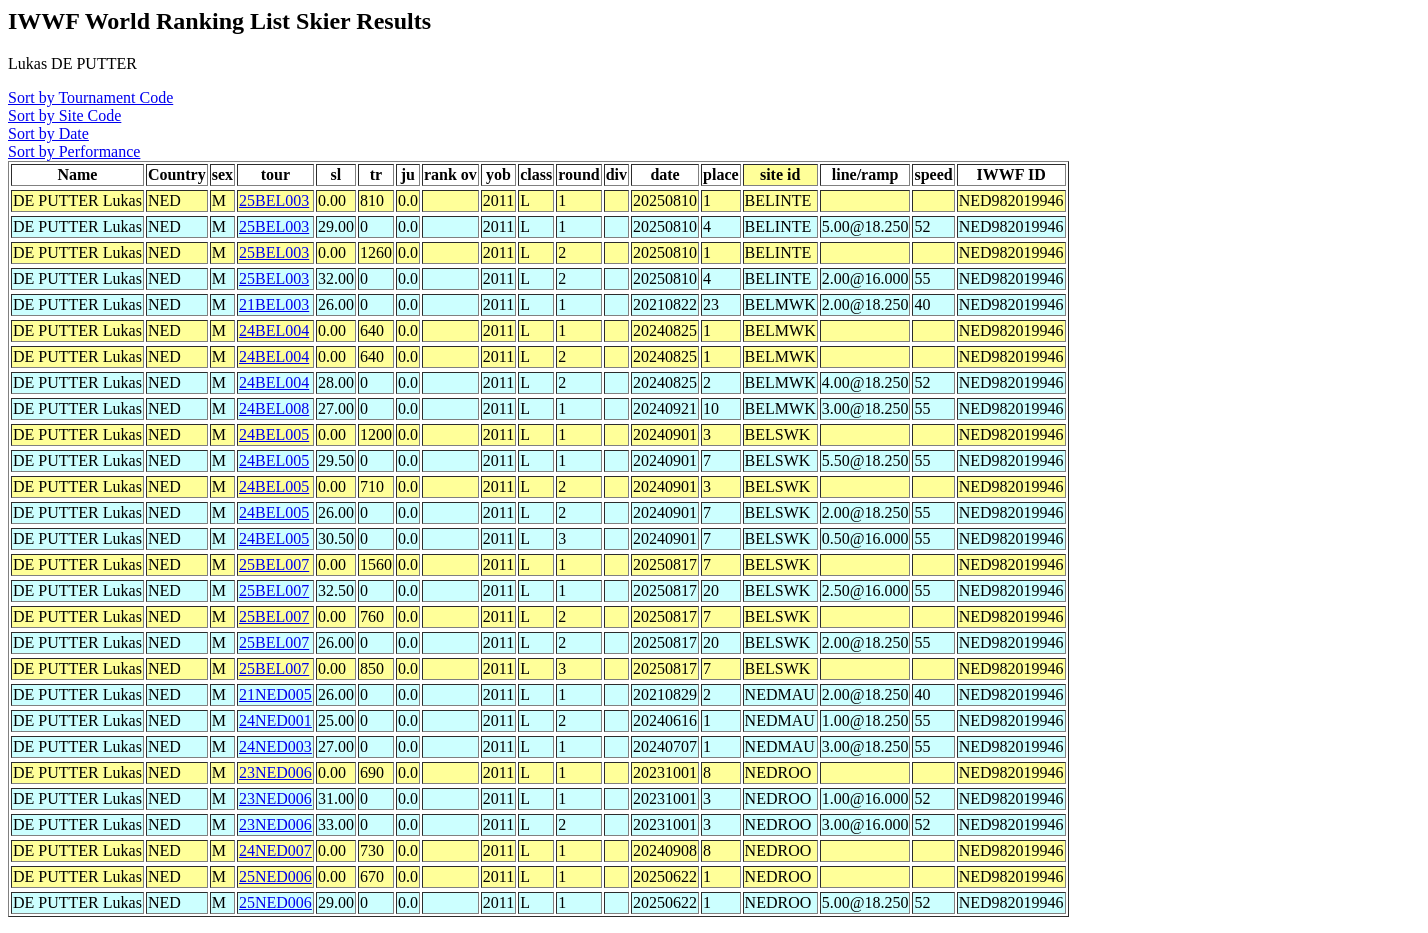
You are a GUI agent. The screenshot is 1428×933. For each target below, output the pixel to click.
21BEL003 (274, 304)
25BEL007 (274, 564)
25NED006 (275, 876)
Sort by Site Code (64, 115)
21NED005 (275, 694)
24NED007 (275, 850)
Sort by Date (48, 133)
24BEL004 (274, 330)
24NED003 (275, 746)
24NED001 (275, 720)
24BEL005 (274, 434)
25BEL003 (274, 200)
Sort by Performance (74, 151)
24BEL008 (274, 408)
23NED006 (275, 772)
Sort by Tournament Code (90, 97)
